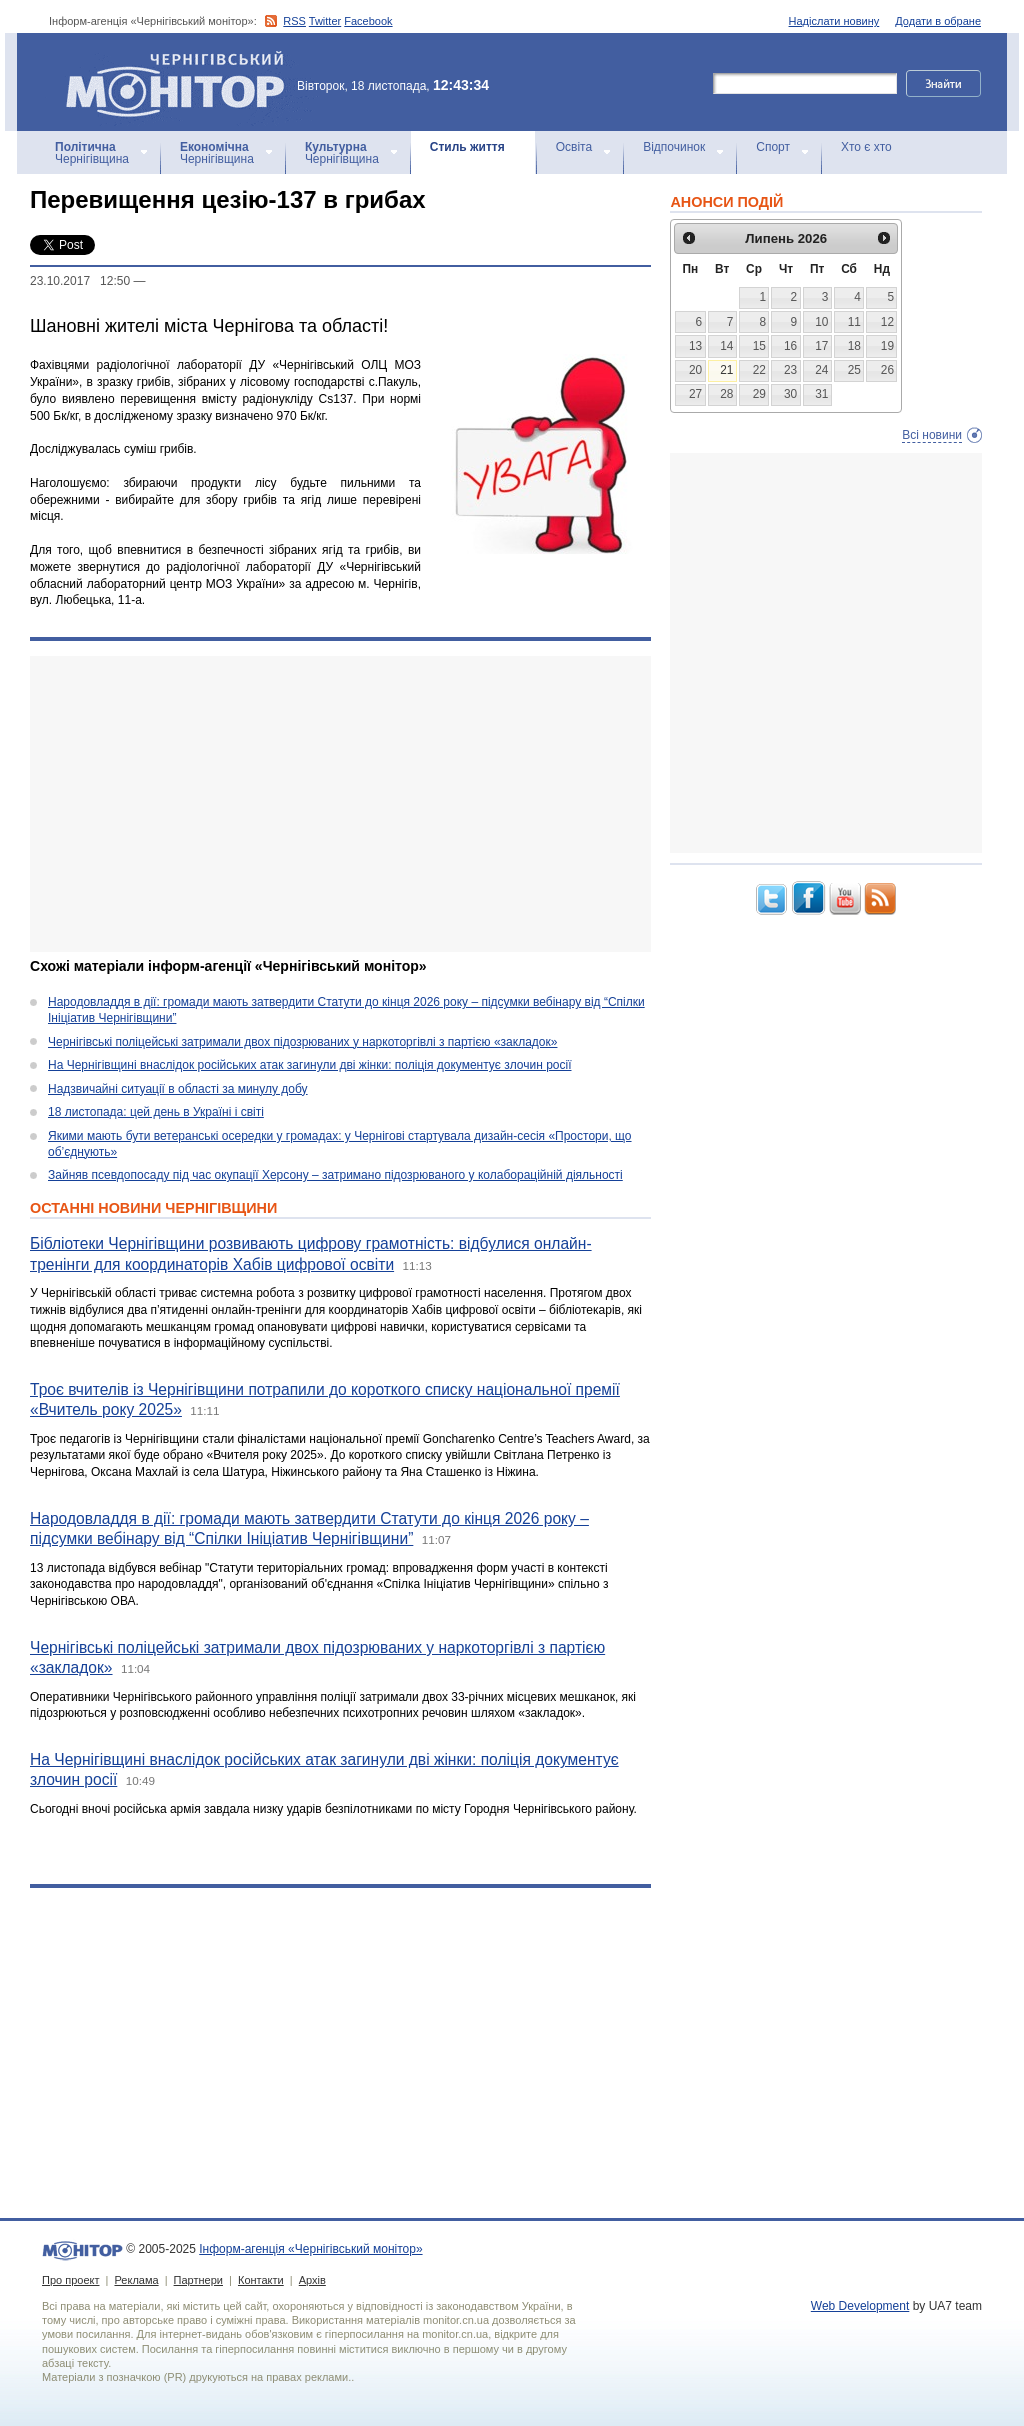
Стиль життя (467, 147)
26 (887, 370)
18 (854, 346)
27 (695, 394)
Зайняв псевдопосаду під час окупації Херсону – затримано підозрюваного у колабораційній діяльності (335, 1175)
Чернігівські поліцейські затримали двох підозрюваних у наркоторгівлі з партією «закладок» (302, 1042)
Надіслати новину (834, 21)
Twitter (325, 21)
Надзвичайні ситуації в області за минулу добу (178, 1089)
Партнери (198, 2280)
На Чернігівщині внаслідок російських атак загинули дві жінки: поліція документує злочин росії (310, 1065)
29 (759, 394)
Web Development (860, 2306)
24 (821, 370)
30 (790, 394)
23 (790, 370)
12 (887, 322)
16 (790, 346)
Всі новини (932, 435)
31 (821, 394)
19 (887, 346)
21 (726, 370)
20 (695, 370)
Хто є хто (866, 147)
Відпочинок (674, 147)
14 (726, 346)
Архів (312, 2280)
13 (695, 346)
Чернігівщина (92, 153)
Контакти (261, 2280)
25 (854, 370)
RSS (294, 21)
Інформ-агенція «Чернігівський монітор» (182, 82)
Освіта (574, 147)
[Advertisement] (340, 804)
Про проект (70, 2280)
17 (821, 346)
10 (821, 322)
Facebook (368, 21)
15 (759, 346)
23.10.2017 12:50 (80, 281)
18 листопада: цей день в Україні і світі (156, 1112)
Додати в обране (938, 21)
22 (759, 370)
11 (854, 322)
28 (726, 394)
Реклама (136, 2280)
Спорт (773, 147)
